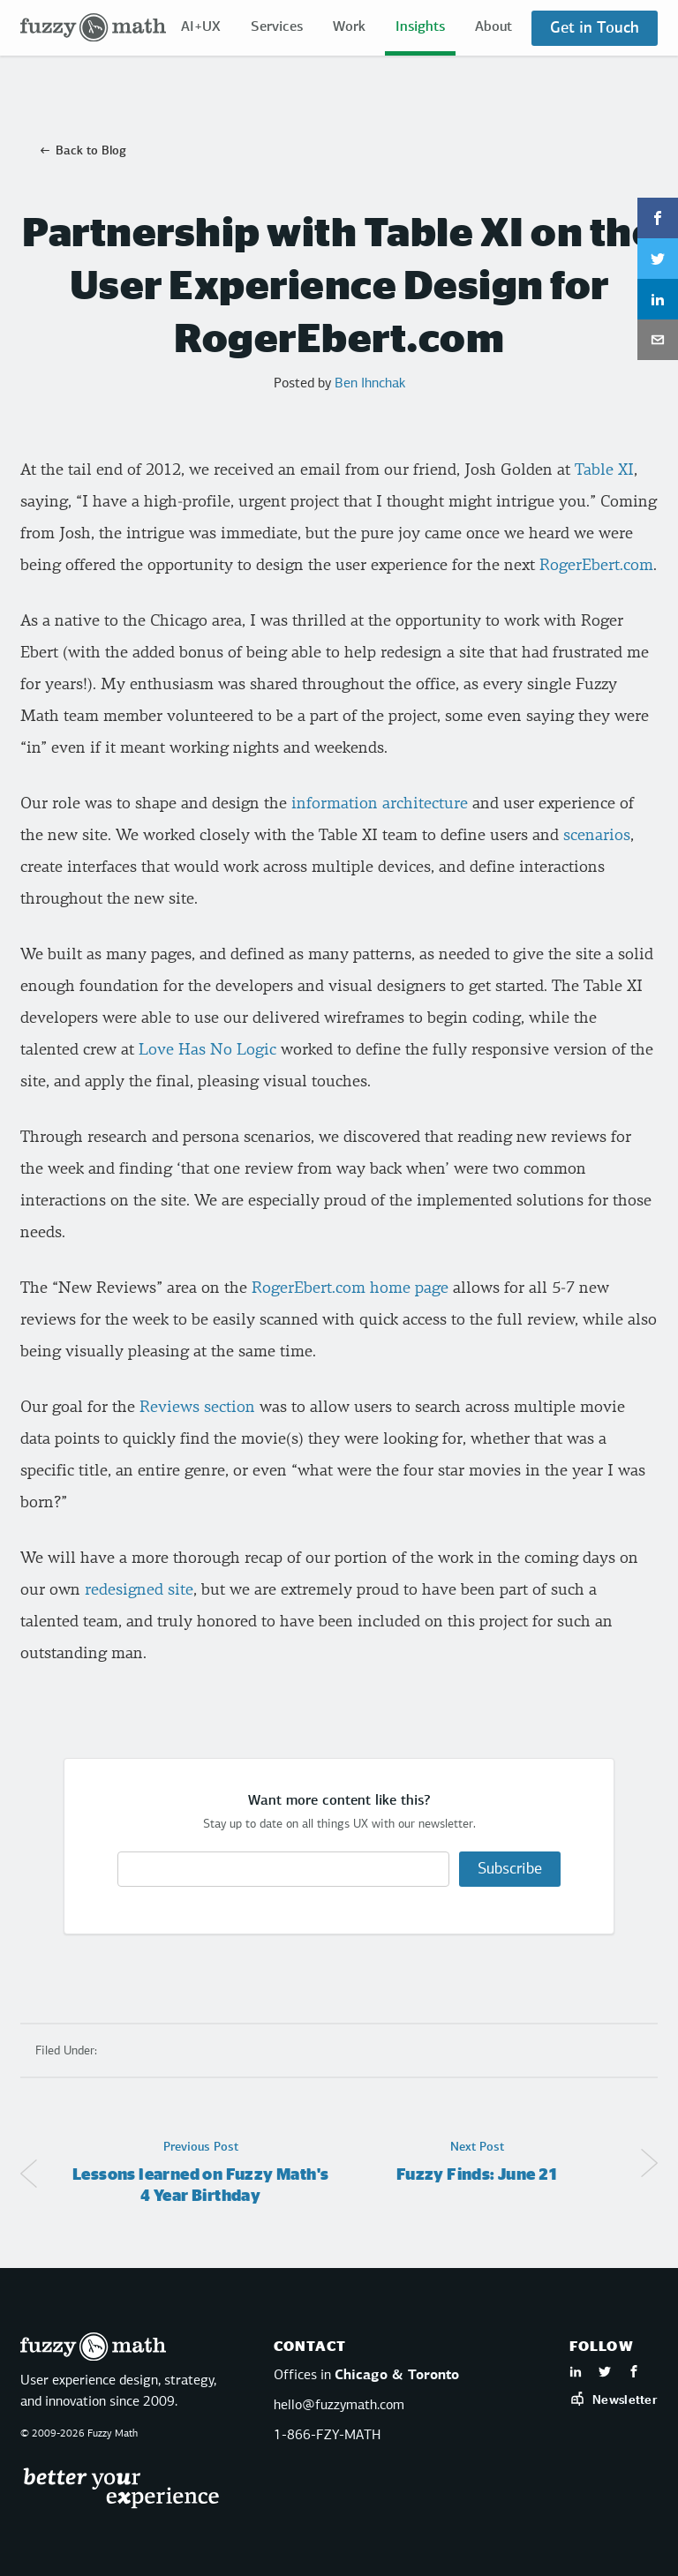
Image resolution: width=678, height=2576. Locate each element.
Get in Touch (594, 28)
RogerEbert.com (596, 565)
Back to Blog (91, 151)
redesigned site (139, 1590)
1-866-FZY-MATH (327, 2436)
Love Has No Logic (207, 1049)
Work (349, 27)
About (493, 27)
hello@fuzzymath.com (339, 2406)
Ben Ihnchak (370, 384)
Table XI (604, 470)
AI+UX (201, 27)
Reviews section (197, 1407)
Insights (420, 27)
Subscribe (510, 1869)
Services (277, 27)
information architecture (377, 803)
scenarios (596, 835)
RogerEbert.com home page (350, 1288)
